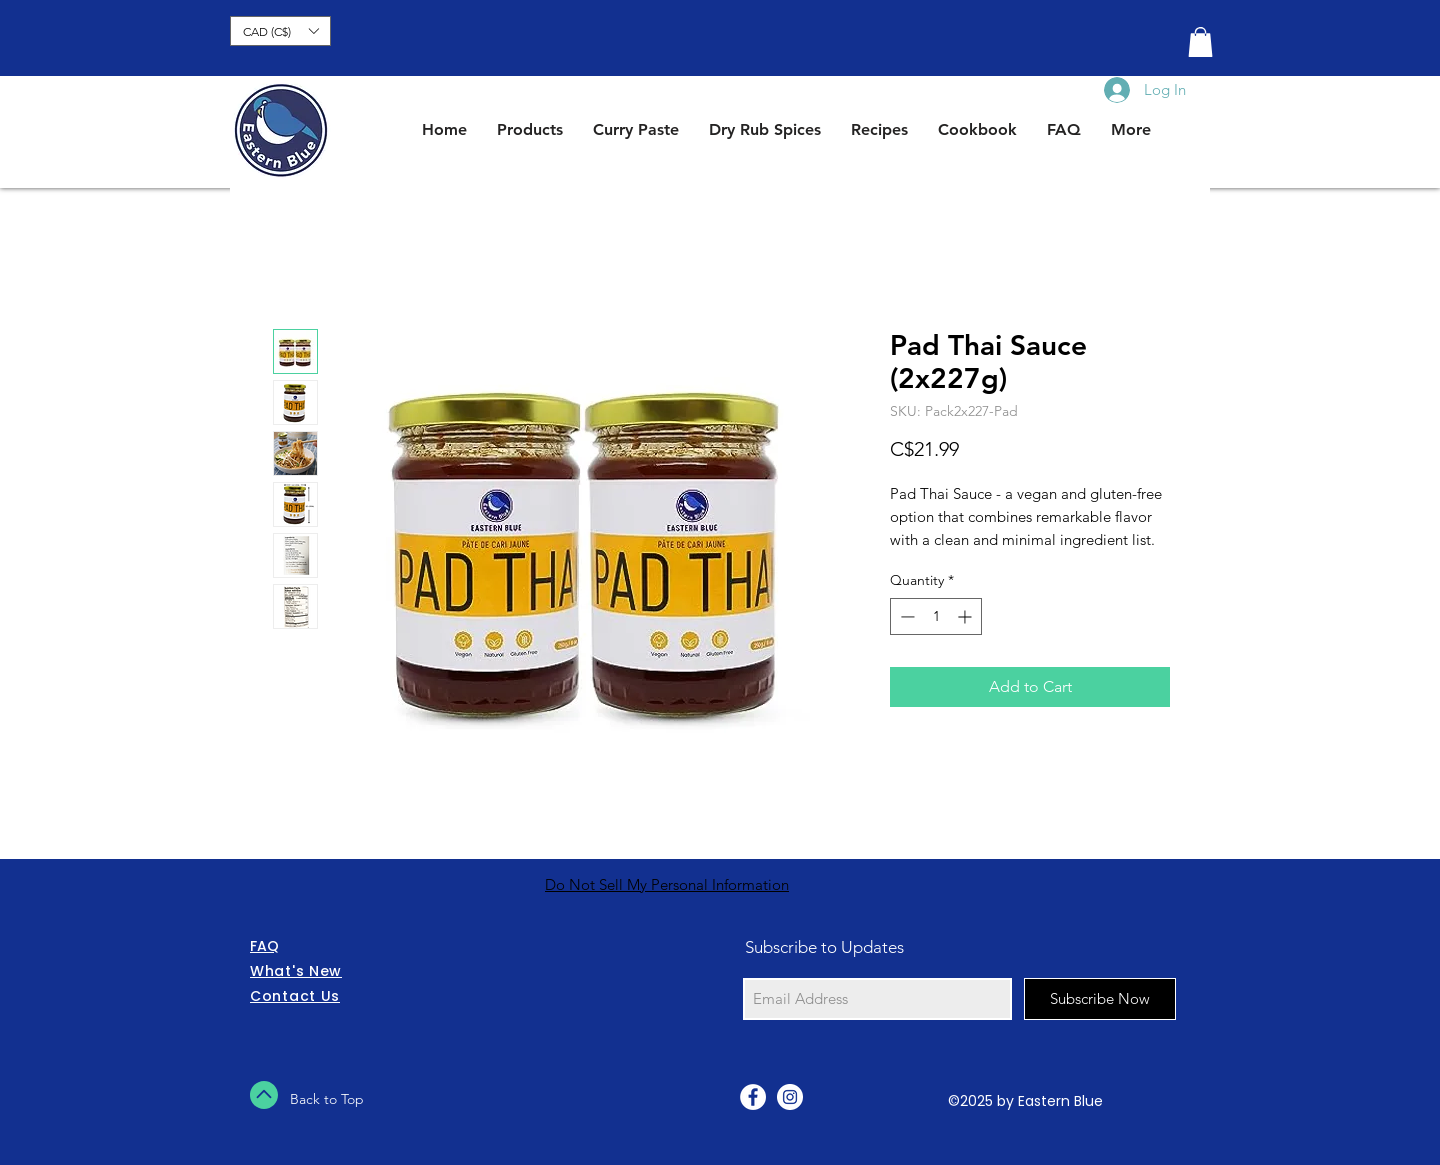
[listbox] (280, 31)
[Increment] (966, 616)
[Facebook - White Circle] (753, 1097)
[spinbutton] (936, 616)
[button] (280, 31)
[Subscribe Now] (1100, 999)
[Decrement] (905, 616)
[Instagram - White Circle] (790, 1097)
